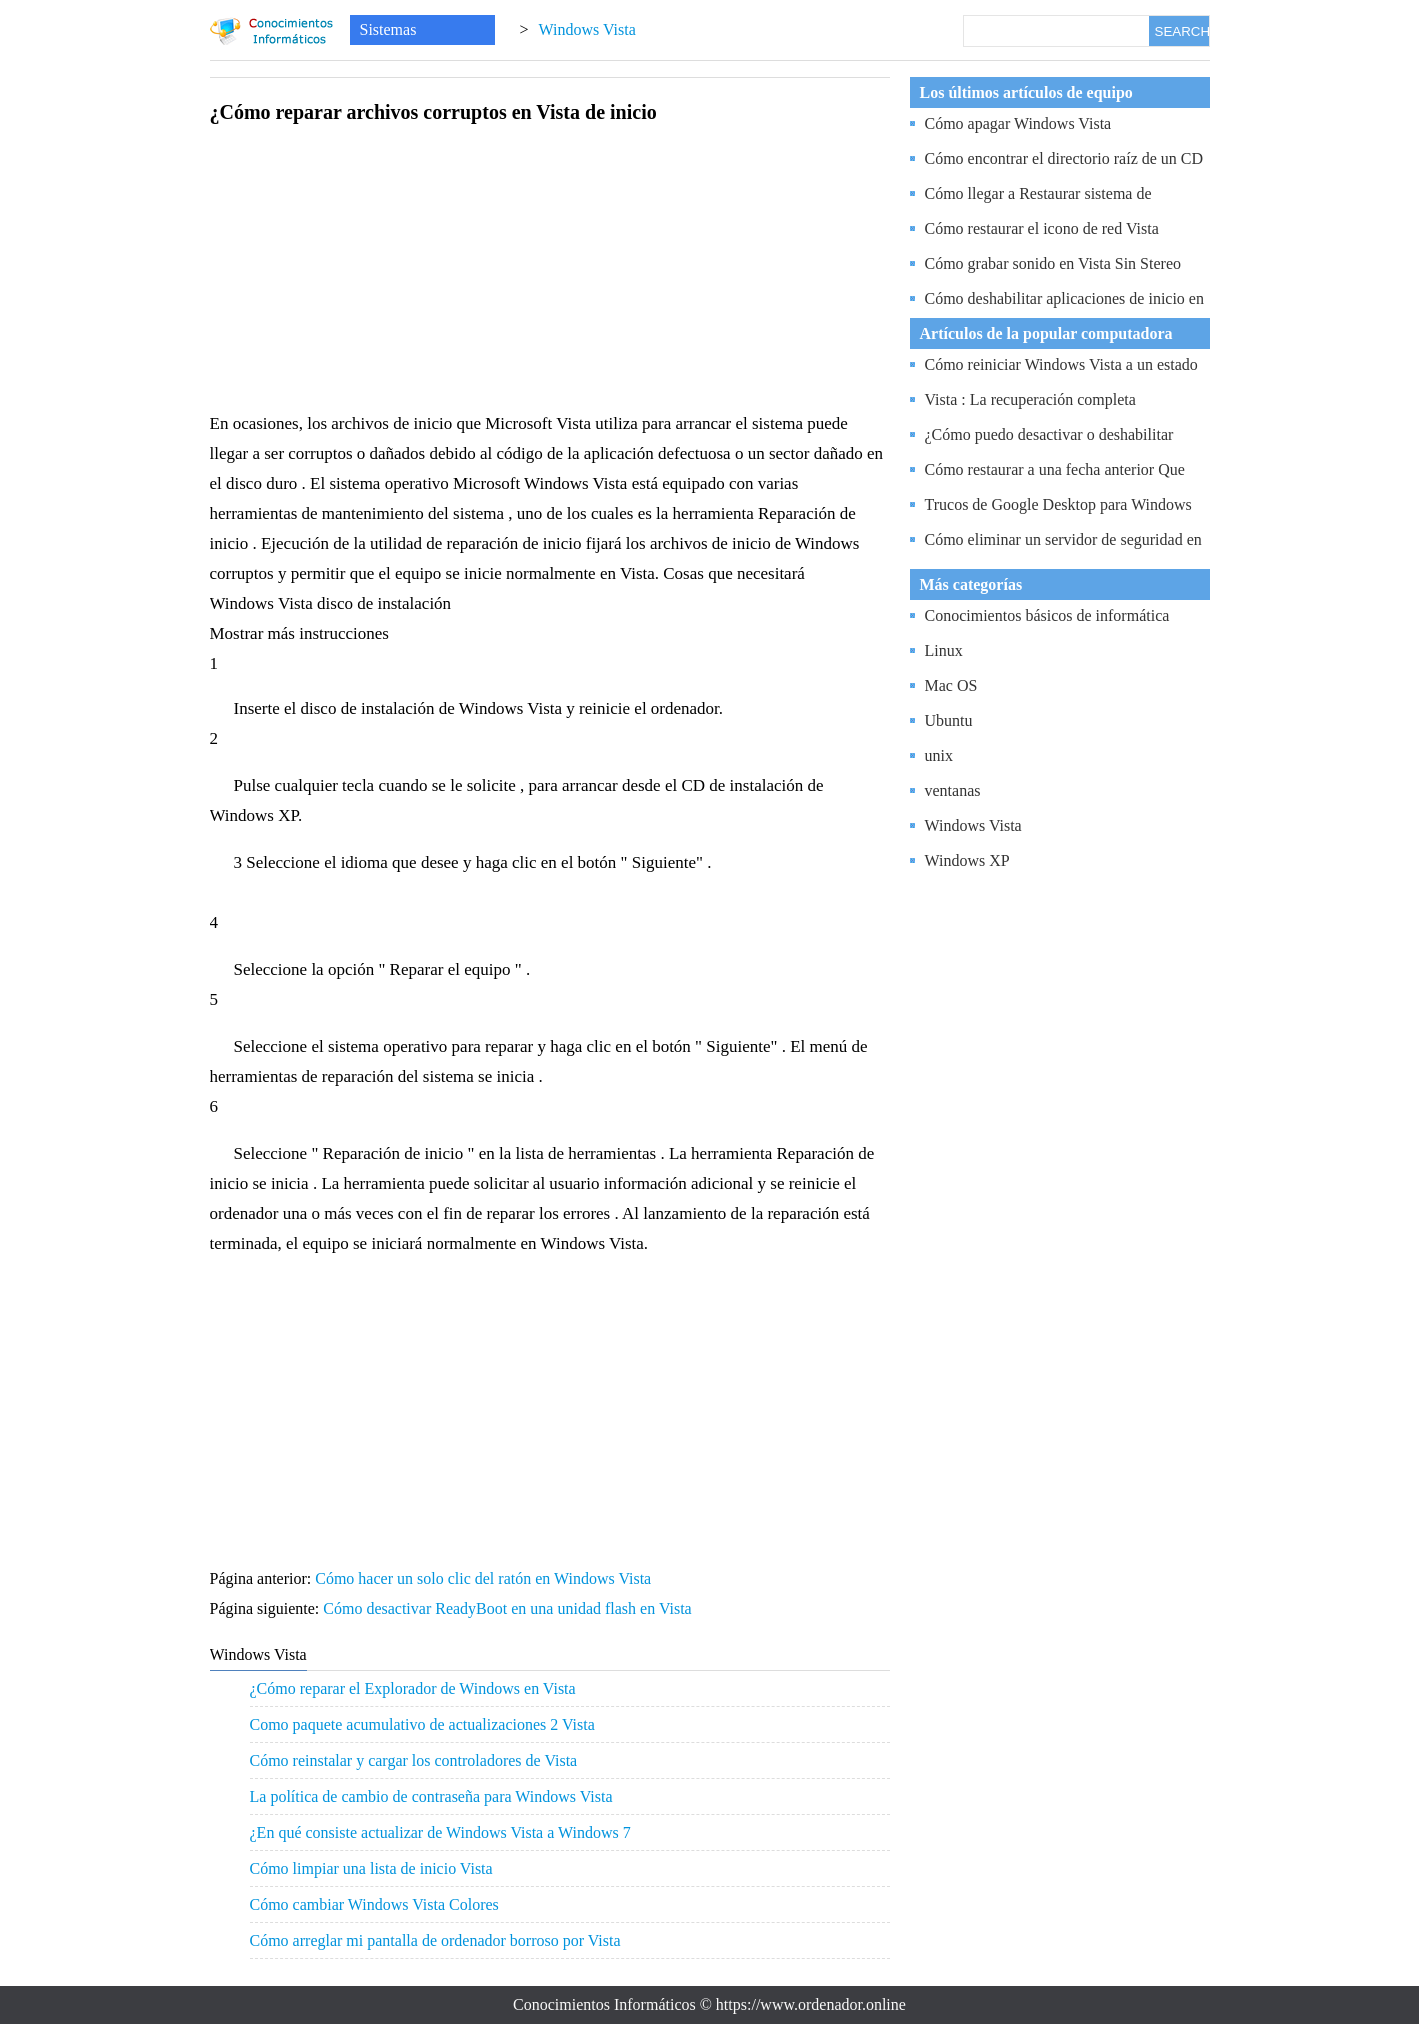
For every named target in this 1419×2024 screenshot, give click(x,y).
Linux (944, 650)
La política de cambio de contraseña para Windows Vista (431, 1796)
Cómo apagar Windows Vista (1018, 123)
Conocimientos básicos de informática (1047, 615)
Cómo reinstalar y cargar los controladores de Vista (414, 1760)
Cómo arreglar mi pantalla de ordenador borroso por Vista (435, 1940)
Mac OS (951, 685)
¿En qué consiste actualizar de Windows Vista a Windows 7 (440, 1832)
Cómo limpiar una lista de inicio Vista (371, 1868)
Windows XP (967, 860)
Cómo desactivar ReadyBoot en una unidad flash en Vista (509, 1608)
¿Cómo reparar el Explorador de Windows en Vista (413, 1688)
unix (939, 755)
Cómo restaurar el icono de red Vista (1042, 228)
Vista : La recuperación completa (1030, 399)
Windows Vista (587, 29)
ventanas (953, 790)
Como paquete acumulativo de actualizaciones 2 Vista (422, 1724)
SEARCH (1182, 31)
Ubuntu (949, 720)
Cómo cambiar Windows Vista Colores (374, 1904)
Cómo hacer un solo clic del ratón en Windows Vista (485, 1578)
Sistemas (388, 29)
